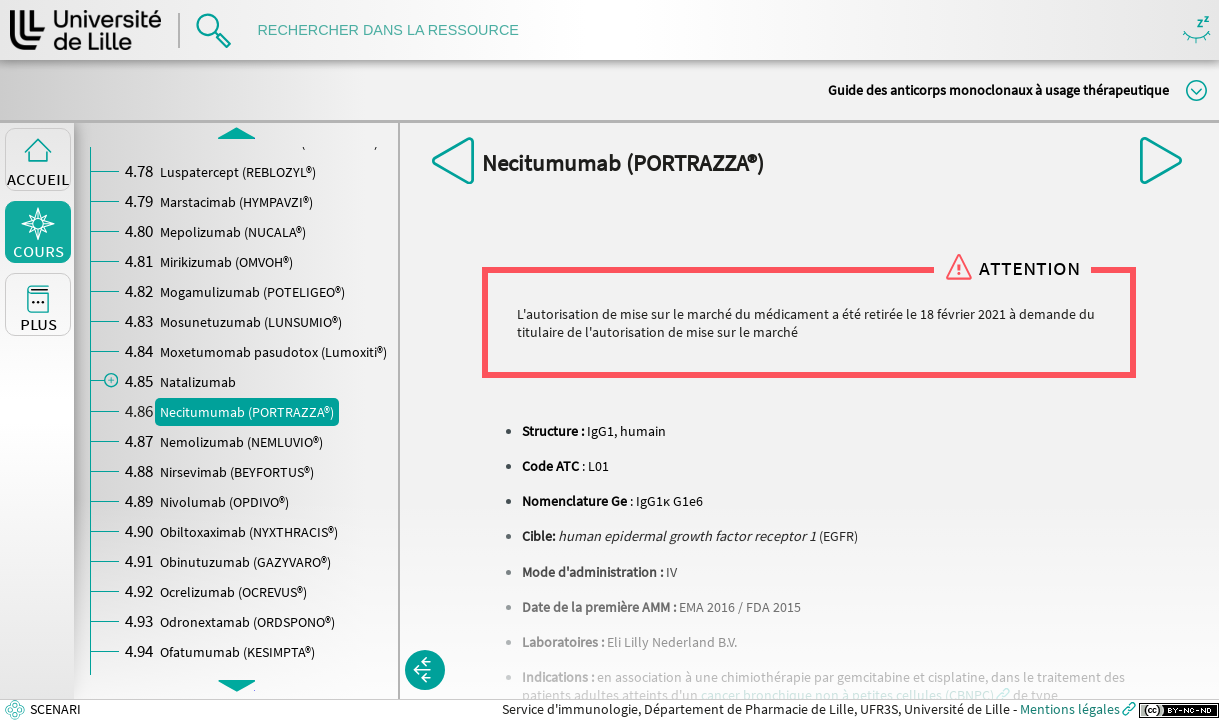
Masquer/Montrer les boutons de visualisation (1196, 30)
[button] (855, 695)
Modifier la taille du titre (1196, 90)
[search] (398, 30)
